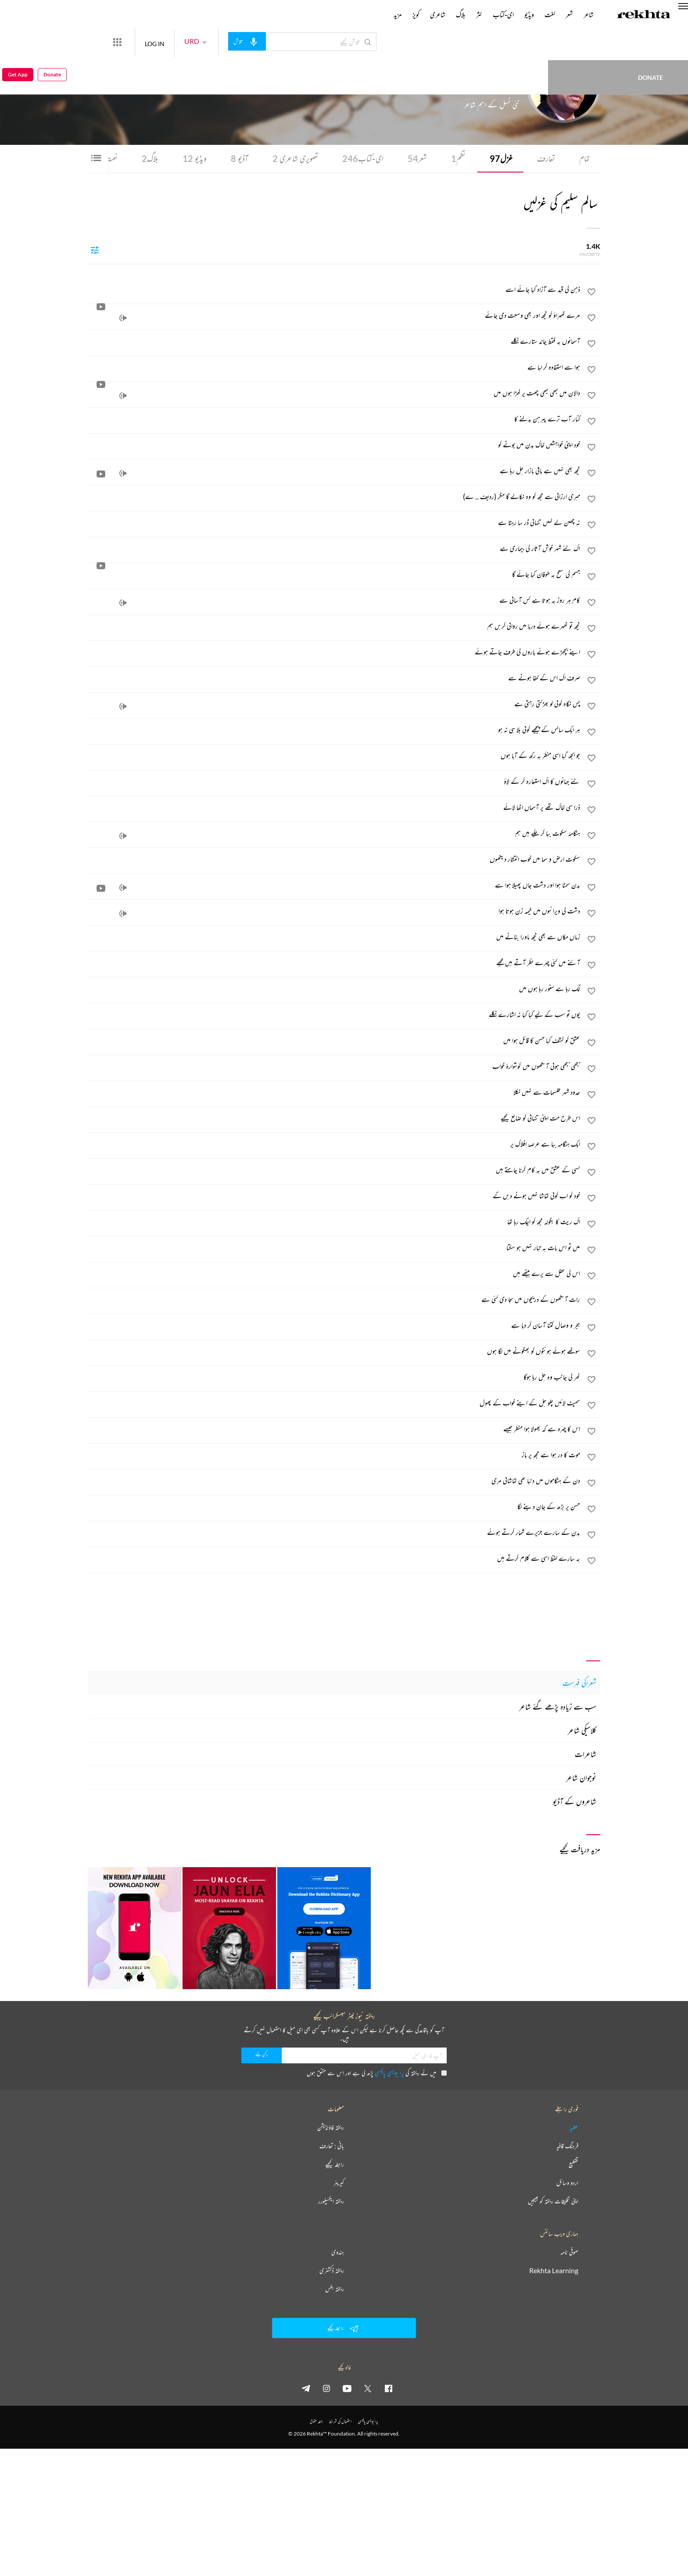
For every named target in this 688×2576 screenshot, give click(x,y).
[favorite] (591, 294)
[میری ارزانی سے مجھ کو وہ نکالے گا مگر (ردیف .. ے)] (334, 497)
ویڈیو (189, 159)
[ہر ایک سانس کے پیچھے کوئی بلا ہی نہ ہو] (334, 730)
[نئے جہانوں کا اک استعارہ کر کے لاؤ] (334, 782)
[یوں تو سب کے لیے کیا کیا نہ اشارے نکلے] (334, 1015)
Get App (18, 42)
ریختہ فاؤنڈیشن (330, 2127)
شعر (415, 159)
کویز (415, 14)
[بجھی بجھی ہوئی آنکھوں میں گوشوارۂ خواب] (334, 1067)
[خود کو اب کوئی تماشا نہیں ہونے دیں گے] (334, 1196)
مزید (398, 14)
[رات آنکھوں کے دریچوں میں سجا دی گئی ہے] (334, 1300)
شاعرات (585, 1754)
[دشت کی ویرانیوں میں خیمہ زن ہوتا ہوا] (334, 912)
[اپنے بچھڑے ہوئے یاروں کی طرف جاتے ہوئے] (334, 653)
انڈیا (459, 87)
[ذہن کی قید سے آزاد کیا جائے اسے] (334, 290)
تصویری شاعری (291, 159)
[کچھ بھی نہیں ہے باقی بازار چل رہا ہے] (334, 471)
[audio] (123, 319)
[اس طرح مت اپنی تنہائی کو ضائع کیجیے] (334, 1119)
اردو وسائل (567, 2183)
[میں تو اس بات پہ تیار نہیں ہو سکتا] (334, 1248)
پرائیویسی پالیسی (389, 2073)
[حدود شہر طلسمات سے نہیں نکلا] (334, 1093)
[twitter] (368, 2389)
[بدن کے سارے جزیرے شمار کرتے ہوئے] (334, 1533)
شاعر (589, 14)
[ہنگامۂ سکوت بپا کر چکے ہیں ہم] (334, 834)
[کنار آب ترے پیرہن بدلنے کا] (334, 420)
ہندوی (337, 2252)
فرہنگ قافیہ (567, 2146)
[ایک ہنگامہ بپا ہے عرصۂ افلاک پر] (334, 1145)
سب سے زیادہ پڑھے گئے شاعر (557, 1707)
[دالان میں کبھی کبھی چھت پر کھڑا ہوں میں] (334, 394)
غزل (500, 159)
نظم (456, 159)
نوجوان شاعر (581, 1778)
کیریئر (338, 2183)
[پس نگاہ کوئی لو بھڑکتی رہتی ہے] (334, 704)
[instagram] (326, 2389)
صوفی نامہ (569, 2252)
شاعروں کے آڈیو (574, 1801)
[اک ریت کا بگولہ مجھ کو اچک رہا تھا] (334, 1222)
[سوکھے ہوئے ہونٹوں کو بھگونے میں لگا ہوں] (334, 1352)
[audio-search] (279, 41)
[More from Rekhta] (149, 42)
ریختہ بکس (334, 2289)
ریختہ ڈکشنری (331, 2270)
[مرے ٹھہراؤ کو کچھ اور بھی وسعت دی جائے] (334, 316)
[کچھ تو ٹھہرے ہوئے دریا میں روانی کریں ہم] (334, 627)
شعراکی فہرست (579, 1683)
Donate (511, 41)
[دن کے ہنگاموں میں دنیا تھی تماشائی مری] (334, 1481)
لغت (550, 14)
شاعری (437, 14)
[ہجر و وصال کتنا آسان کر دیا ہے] (334, 1326)
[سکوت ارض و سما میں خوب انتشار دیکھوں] (334, 860)
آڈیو (234, 159)
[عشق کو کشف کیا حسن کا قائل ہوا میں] (334, 1041)
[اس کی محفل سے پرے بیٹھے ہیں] (334, 1274)
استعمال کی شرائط (340, 2422)
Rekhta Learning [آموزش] (553, 2270)
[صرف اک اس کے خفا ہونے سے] (334, 679)
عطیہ (574, 2127)
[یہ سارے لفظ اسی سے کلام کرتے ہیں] (334, 1559)
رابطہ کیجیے (334, 2164)
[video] (101, 474)
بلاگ (144, 159)
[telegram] (306, 2389)
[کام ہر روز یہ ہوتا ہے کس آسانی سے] (334, 601)
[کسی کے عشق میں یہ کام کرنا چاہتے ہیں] (334, 1171)
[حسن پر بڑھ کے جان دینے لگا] (334, 1507)
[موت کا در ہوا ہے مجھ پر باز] (334, 1455)
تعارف (545, 159)
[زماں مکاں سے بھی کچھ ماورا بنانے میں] (334, 937)
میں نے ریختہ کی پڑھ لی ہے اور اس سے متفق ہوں (377, 2073)
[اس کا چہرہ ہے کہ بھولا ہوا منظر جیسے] (334, 1430)
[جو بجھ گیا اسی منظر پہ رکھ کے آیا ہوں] (334, 756)
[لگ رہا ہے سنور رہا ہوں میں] (334, 989)
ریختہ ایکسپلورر (331, 2201)
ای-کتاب (360, 159)
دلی (466, 87)
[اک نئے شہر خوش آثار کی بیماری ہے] (334, 549)
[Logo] (643, 15)
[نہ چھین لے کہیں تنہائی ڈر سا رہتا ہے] (334, 523)
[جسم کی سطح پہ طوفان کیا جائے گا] (334, 575)
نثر (479, 14)
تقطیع (573, 2164)
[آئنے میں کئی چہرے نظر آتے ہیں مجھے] (334, 963)
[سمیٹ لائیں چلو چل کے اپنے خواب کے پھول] (334, 1404)
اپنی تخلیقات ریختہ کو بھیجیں (553, 2201)
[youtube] (347, 2389)
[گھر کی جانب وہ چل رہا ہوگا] (334, 1378)
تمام (584, 159)
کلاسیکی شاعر (582, 1730)
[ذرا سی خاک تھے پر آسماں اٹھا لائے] (334, 808)
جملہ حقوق (316, 2422)
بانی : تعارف (331, 2146)
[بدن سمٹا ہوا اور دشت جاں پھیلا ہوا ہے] (334, 886)
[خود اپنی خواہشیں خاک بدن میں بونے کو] (334, 445)
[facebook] (388, 2389)
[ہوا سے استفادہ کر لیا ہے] (334, 368)
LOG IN (187, 41)
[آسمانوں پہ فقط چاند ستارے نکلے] (334, 342)
